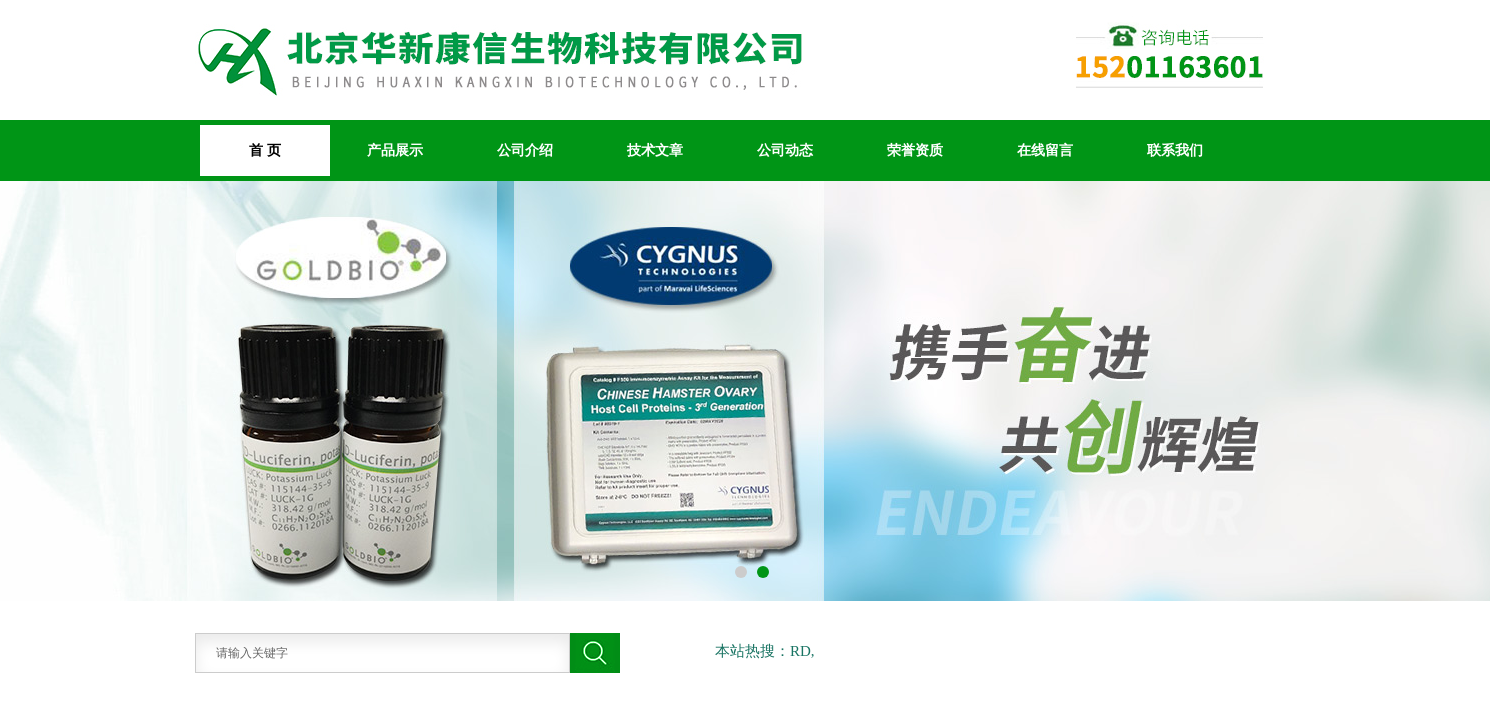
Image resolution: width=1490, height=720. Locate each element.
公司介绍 (525, 150)
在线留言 (1045, 150)
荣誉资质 (915, 150)
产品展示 (395, 150)
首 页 (265, 150)
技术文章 (655, 150)
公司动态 (785, 150)
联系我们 (1175, 150)
